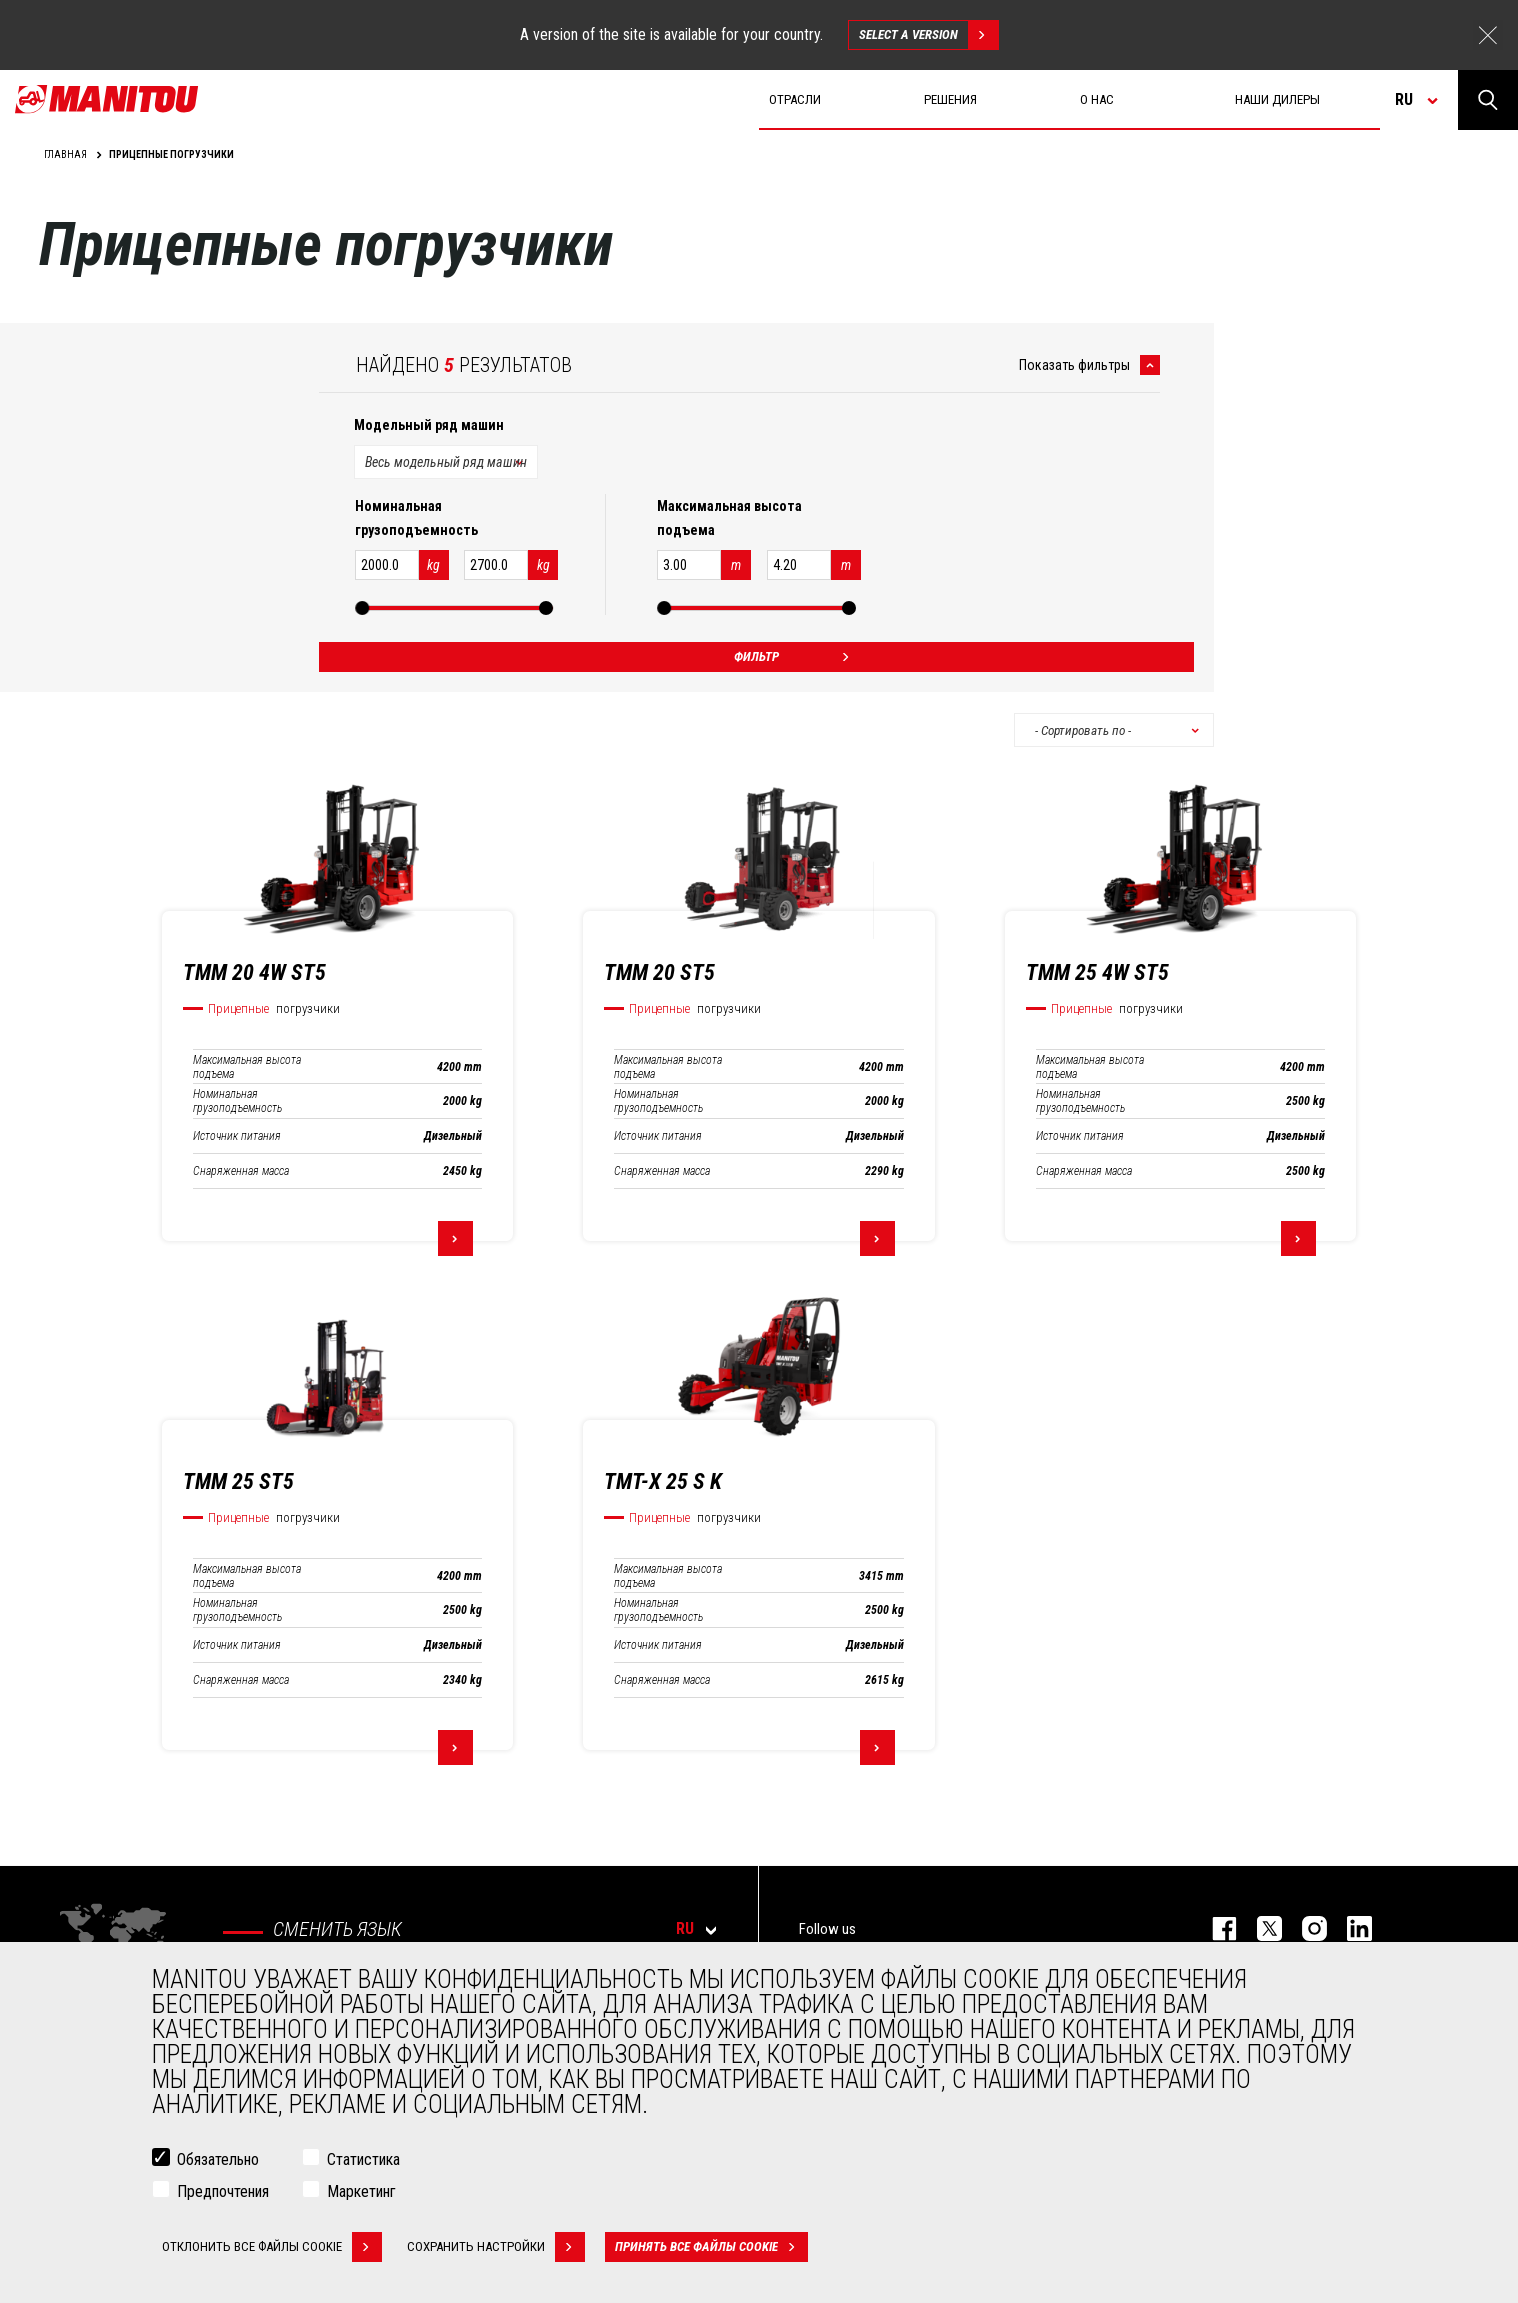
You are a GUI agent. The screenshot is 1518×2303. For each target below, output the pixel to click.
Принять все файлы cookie (711, 2247)
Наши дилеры (1277, 99)
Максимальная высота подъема (247, 1067)
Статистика (363, 2159)
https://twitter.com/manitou (1259, 1928)
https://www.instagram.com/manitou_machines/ (1304, 1928)
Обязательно (218, 2159)
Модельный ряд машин (429, 425)
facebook (1214, 1928)
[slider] (362, 608)
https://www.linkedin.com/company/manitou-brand (1349, 1928)
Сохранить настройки (496, 2247)
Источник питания (237, 1136)
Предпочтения (223, 2191)
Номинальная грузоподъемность (237, 1101)
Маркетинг (361, 2191)
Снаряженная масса (241, 1171)
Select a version (928, 35)
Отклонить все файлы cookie (272, 2247)
